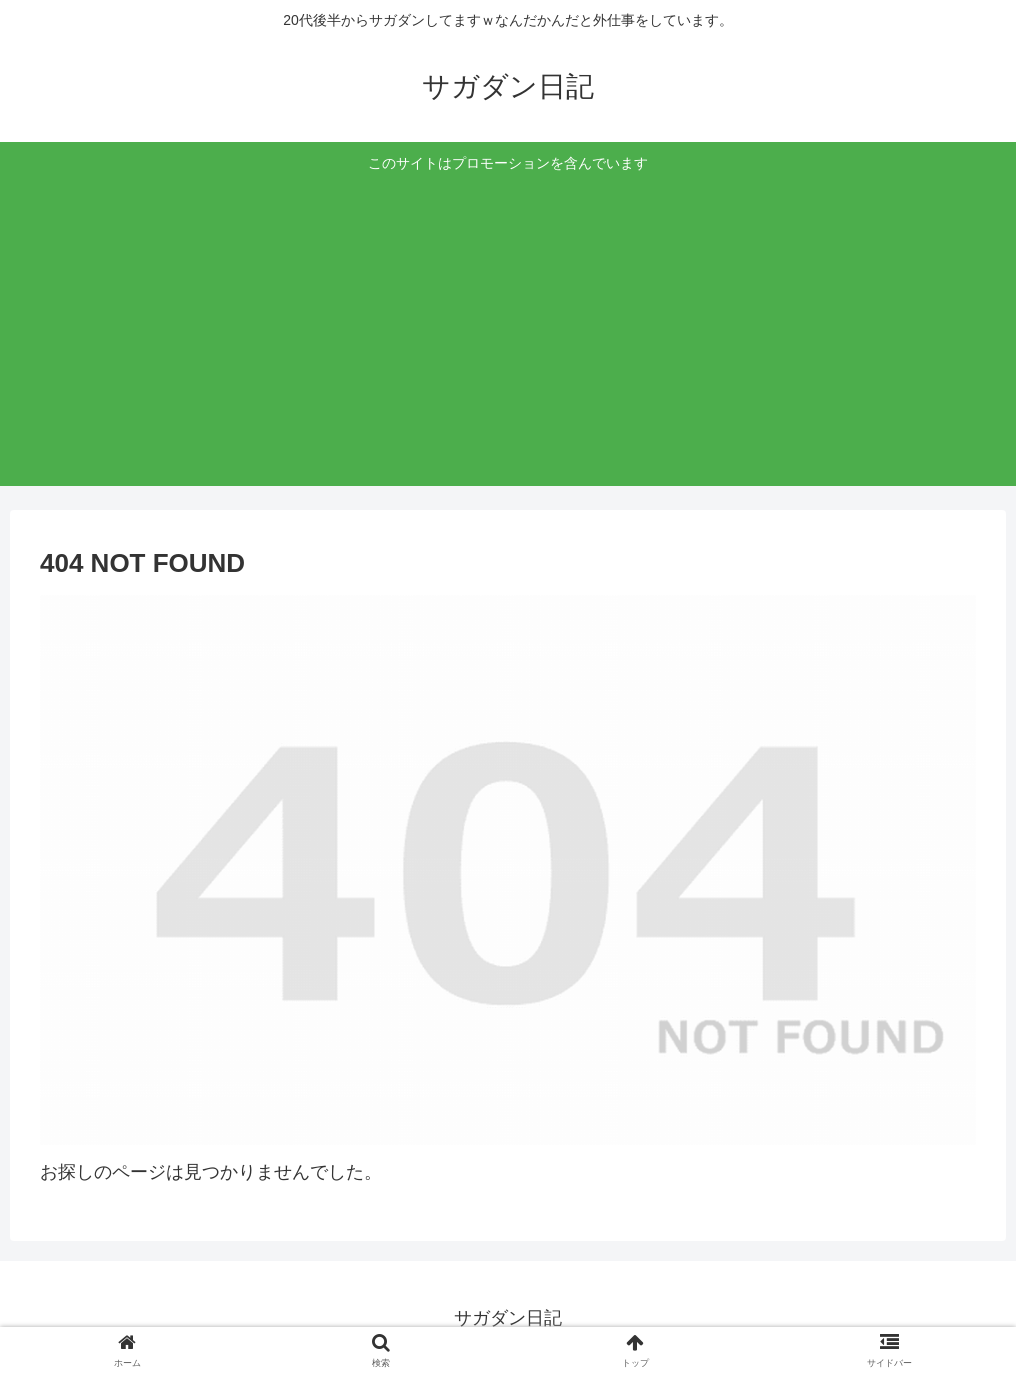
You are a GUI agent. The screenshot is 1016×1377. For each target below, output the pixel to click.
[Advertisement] (508, 327)
